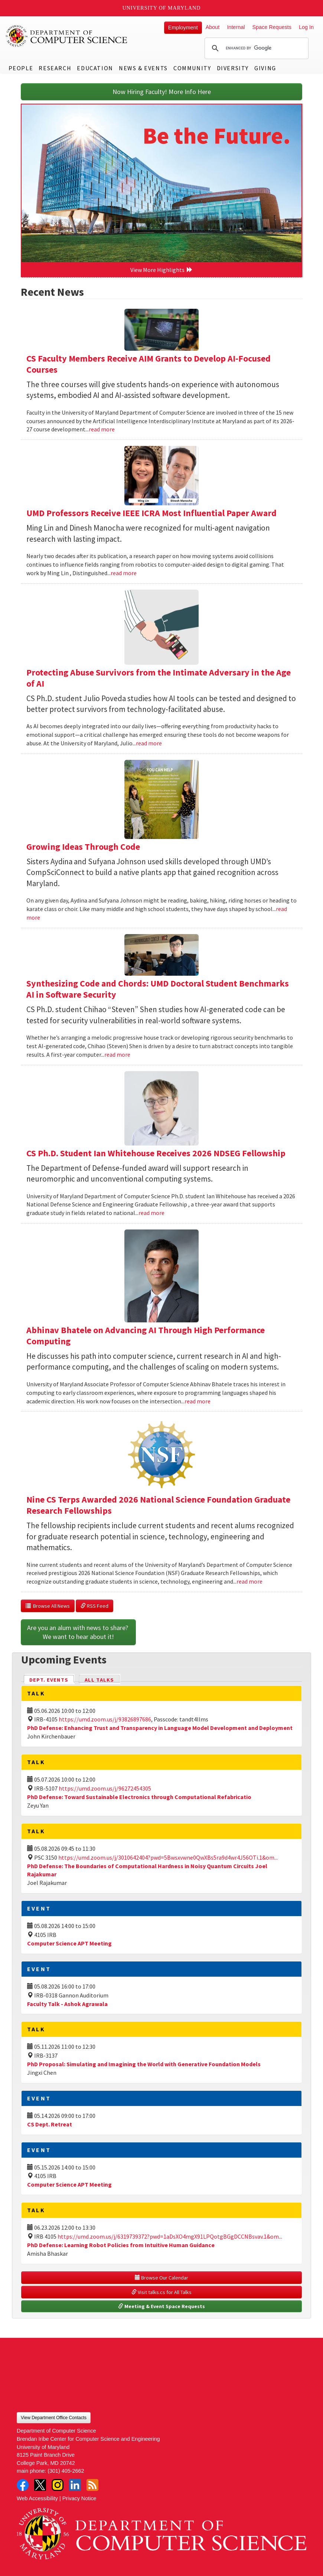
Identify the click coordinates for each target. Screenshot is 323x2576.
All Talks (99, 1679)
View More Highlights (161, 269)
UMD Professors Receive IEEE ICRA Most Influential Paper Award (151, 513)
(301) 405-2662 (66, 2471)
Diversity (233, 68)
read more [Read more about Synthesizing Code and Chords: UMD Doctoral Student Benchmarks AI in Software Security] (117, 1054)
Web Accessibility (37, 2498)
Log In (306, 27)
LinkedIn (75, 2485)
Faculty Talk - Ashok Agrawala (67, 2004)
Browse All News (48, 1606)
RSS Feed (94, 1606)
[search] (255, 48)
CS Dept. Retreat (49, 2124)
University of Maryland (162, 8)
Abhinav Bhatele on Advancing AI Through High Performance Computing (145, 1335)
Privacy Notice (79, 2498)
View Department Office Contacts (54, 2417)
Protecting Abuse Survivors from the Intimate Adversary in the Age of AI (158, 678)
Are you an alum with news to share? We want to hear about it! (78, 1632)
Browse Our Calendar (161, 2277)
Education (95, 68)
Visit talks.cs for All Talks (161, 2292)
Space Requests (271, 27)
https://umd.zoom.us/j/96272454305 (105, 1788)
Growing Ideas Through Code (83, 846)
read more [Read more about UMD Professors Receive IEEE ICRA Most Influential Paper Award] (124, 573)
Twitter (40, 2485)
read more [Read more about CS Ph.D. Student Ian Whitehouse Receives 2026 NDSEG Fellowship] (151, 1212)
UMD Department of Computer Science (67, 36)
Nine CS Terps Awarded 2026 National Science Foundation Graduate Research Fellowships (158, 1505)
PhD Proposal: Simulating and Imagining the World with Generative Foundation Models (144, 2064)
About (213, 27)
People (21, 68)
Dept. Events (52, 1679)
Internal (236, 27)
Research (55, 68)
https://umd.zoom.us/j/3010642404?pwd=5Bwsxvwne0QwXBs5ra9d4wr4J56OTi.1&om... (168, 1857)
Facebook (23, 2485)
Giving (265, 68)
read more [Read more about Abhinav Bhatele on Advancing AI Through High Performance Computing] (198, 1401)
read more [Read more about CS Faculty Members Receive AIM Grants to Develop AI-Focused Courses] (102, 429)
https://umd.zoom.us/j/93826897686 (105, 1719)
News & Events (143, 68)
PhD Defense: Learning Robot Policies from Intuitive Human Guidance (121, 2245)
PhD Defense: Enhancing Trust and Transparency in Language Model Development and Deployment (160, 1727)
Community (192, 68)
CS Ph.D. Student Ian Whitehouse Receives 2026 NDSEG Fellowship (156, 1153)
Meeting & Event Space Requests (161, 2306)
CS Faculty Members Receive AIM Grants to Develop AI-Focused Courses (148, 364)
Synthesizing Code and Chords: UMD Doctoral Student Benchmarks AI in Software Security (157, 989)
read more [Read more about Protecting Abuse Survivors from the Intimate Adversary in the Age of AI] (149, 743)
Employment (183, 27)
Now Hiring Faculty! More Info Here (161, 91)
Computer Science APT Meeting (69, 1943)
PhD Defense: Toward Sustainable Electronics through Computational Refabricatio (139, 1797)
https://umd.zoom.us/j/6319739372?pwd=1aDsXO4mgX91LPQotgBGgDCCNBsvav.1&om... (170, 2236)
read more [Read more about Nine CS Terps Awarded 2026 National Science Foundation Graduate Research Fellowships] (249, 1581)
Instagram (57, 2485)
